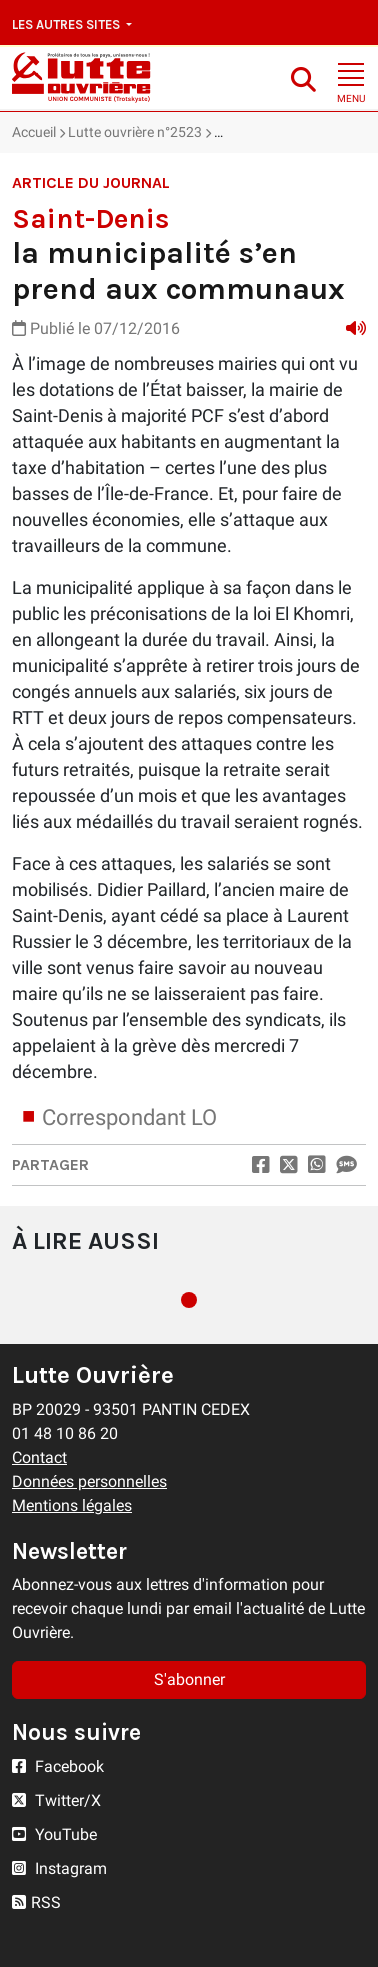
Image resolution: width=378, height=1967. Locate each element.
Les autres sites (67, 24)
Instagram (59, 1868)
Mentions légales (72, 1505)
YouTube (54, 1834)
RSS (36, 1902)
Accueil (34, 132)
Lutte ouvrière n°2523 (135, 132)
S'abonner (189, 1679)
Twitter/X (56, 1800)
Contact (39, 1457)
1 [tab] (189, 1300)
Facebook (58, 1766)
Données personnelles (89, 1481)
